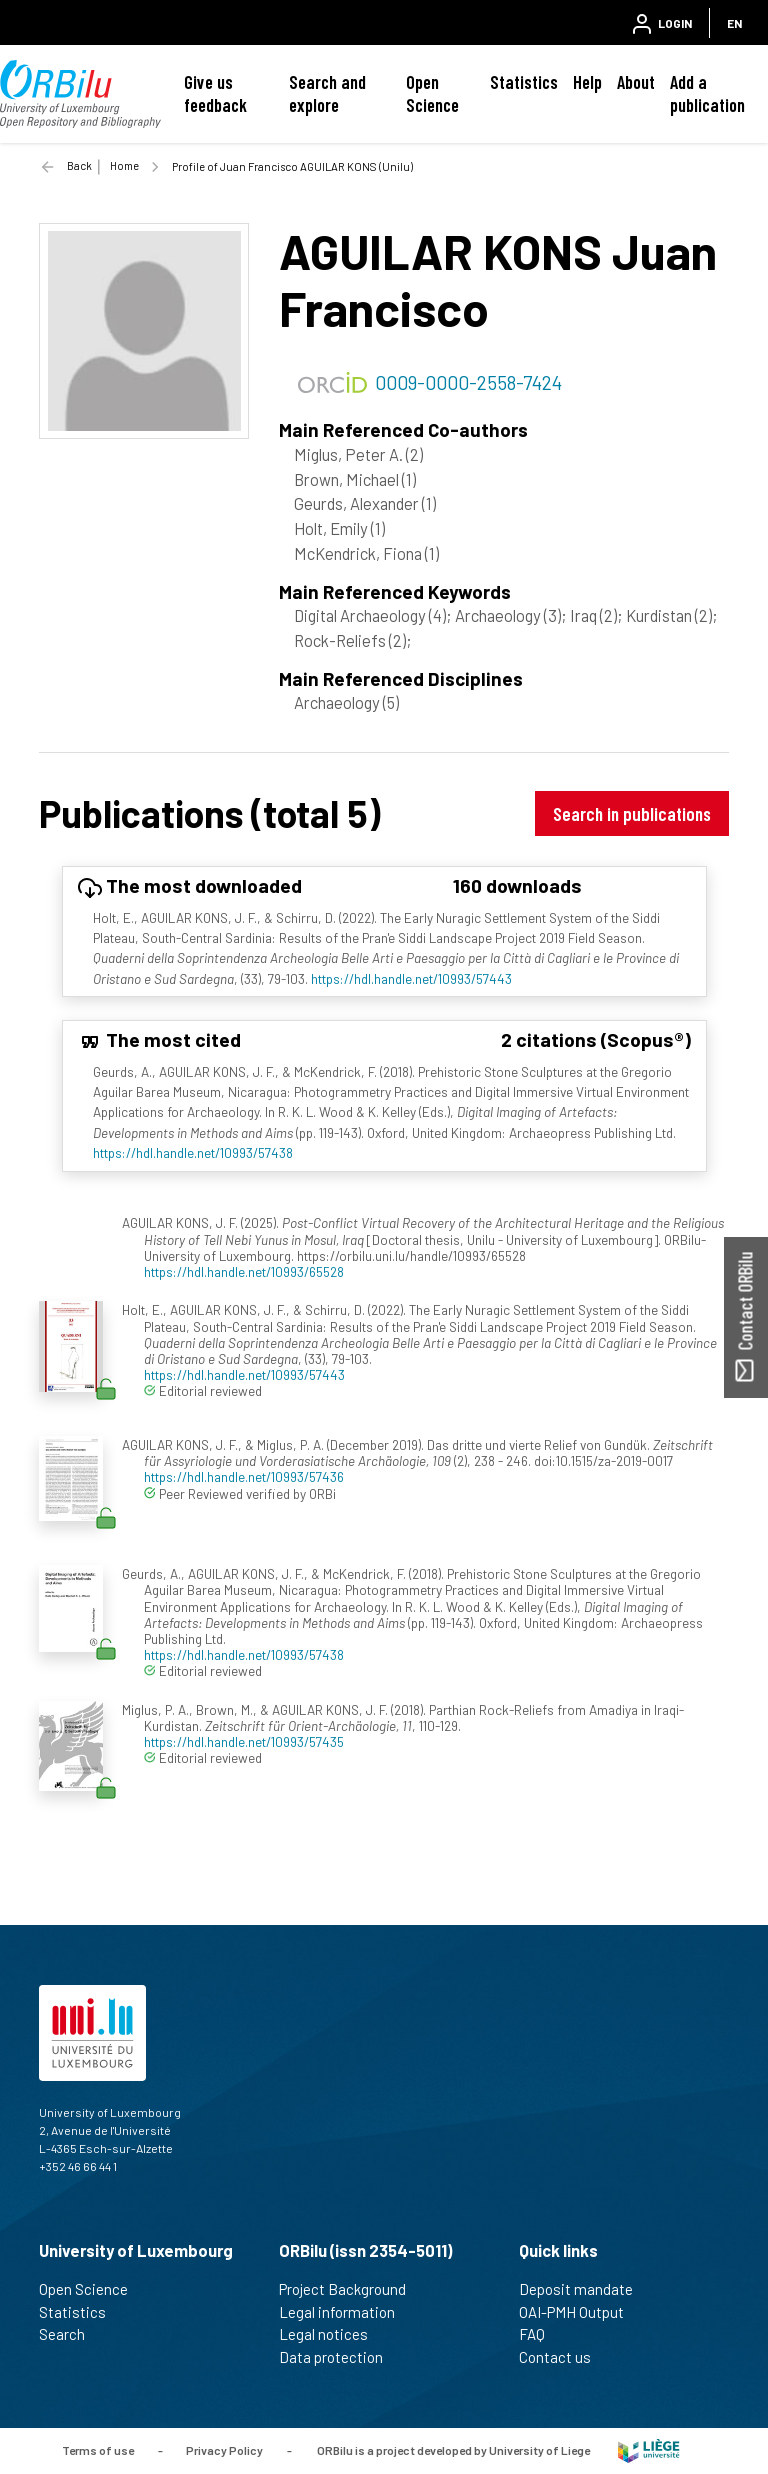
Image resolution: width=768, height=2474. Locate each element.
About (636, 82)
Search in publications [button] (632, 813)
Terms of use (98, 2449)
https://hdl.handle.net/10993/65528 (244, 1271)
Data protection (339, 2357)
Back (79, 165)
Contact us (563, 2357)
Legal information (345, 2312)
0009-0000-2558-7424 (468, 382)
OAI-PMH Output (580, 2312)
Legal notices (332, 2334)
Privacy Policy (224, 2449)
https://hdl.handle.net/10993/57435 (244, 1741)
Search (70, 2334)
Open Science (432, 93)
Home (124, 165)
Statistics (524, 82)
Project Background (351, 2289)
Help (587, 82)
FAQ (540, 2334)
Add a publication (707, 93)
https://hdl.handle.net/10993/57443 (411, 978)
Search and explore (327, 93)
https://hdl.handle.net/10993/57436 (244, 1476)
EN (734, 23)
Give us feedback (215, 93)
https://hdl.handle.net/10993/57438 (193, 1152)
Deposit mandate (584, 2289)
